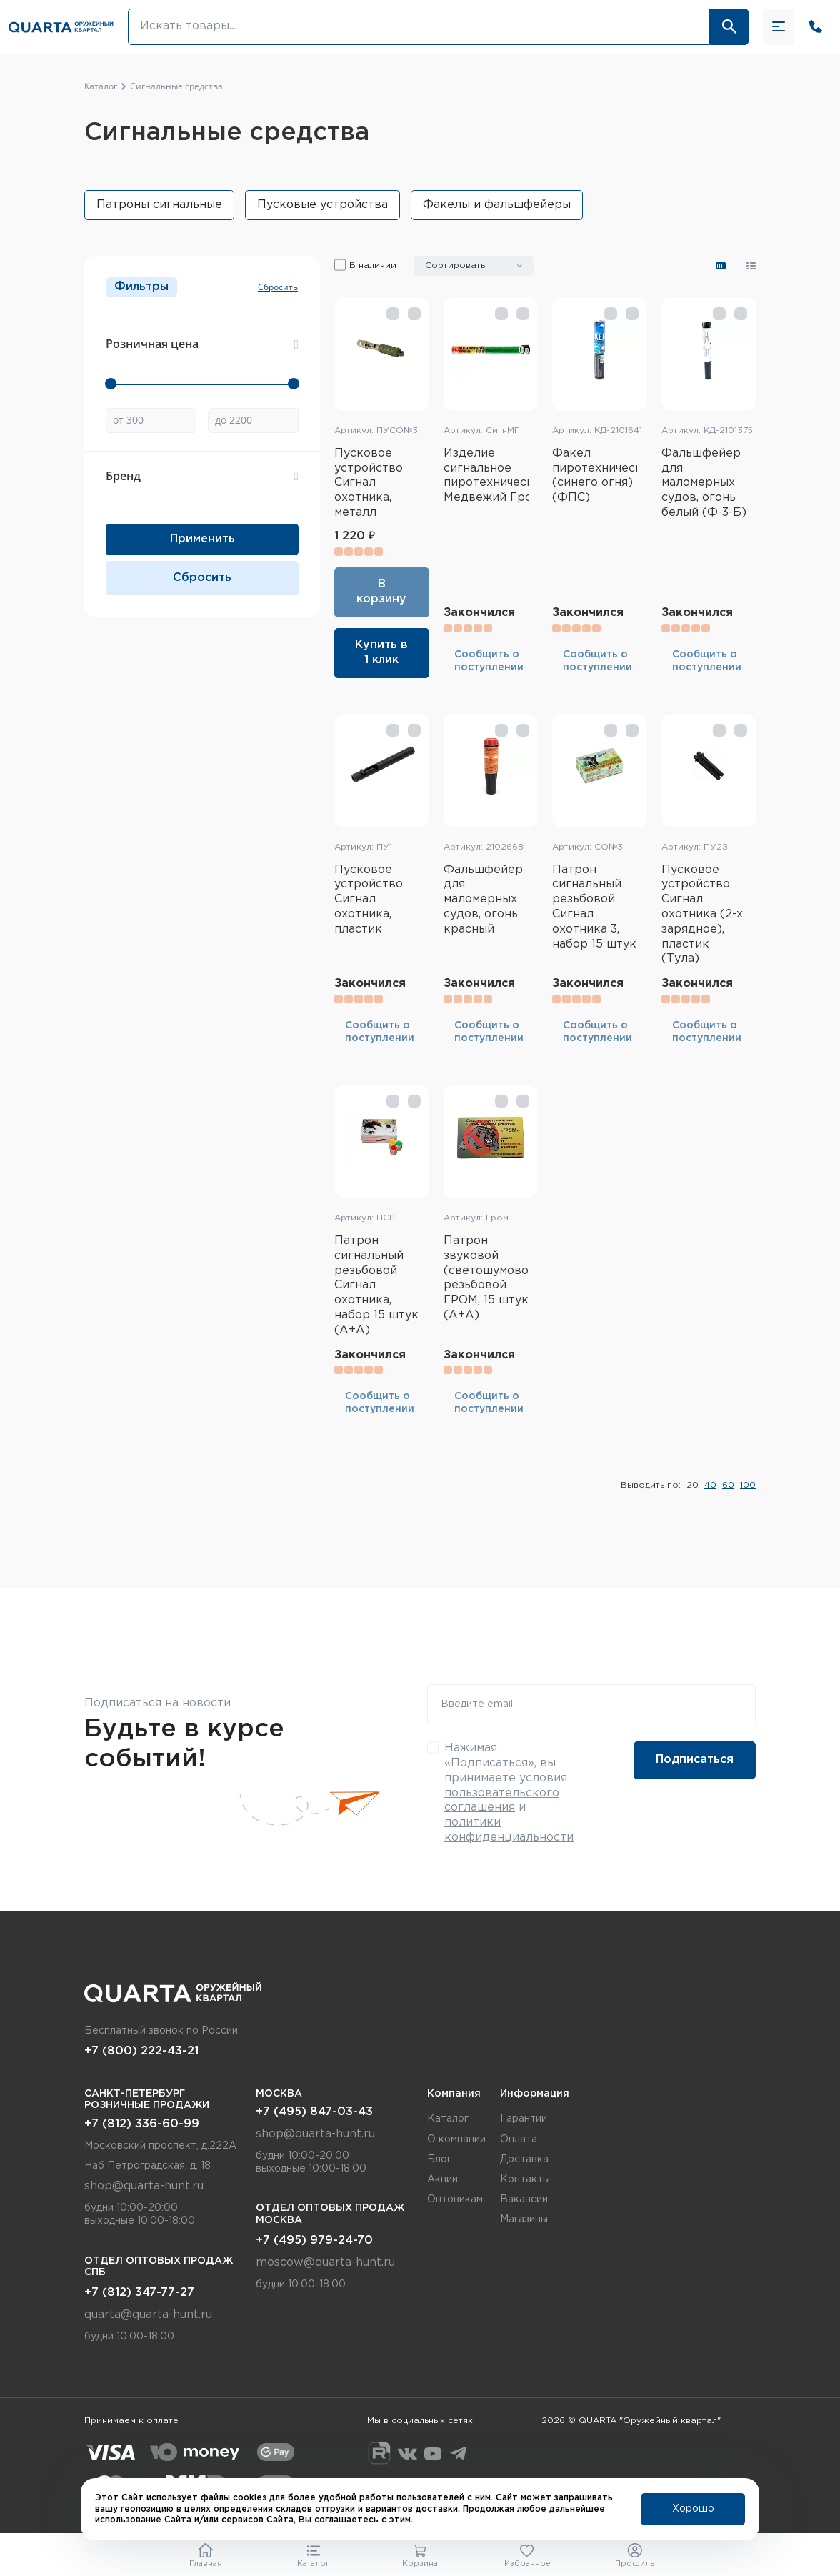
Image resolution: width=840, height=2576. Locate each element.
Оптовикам (455, 2199)
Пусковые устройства (322, 204)
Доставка (524, 2159)
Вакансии (524, 2199)
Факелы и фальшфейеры (497, 204)
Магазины (524, 2219)
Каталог (448, 2118)
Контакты (525, 2179)
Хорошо (693, 2509)
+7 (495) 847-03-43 (314, 2112)
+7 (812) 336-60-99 (141, 2124)
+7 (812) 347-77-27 (139, 2292)
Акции (442, 2179)
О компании (456, 2139)
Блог (439, 2159)
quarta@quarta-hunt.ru (148, 2314)
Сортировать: (456, 265)
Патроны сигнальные (159, 204)
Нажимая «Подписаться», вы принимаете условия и (509, 1793)
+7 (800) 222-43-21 (141, 2051)
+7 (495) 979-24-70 (314, 2240)
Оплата (518, 2139)
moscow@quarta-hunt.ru (325, 2262)
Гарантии (523, 2118)
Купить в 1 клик (381, 652)
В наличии (372, 265)
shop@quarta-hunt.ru (144, 2186)
